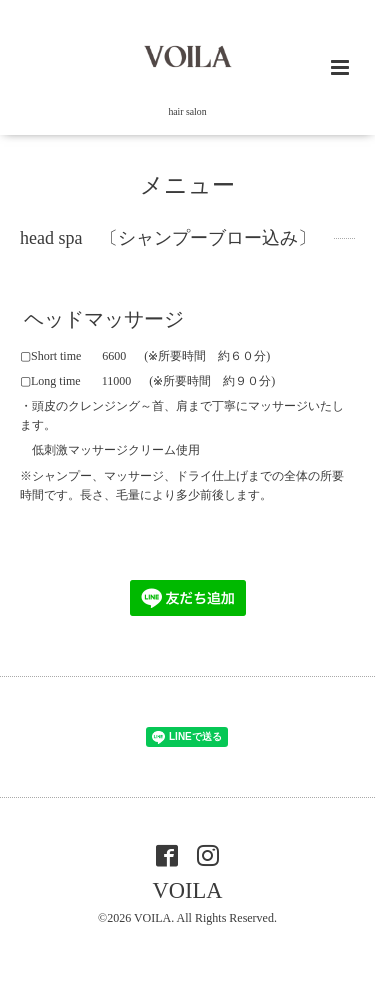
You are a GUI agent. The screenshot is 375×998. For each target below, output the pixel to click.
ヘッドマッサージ (104, 319)
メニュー (187, 185)
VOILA (188, 890)
